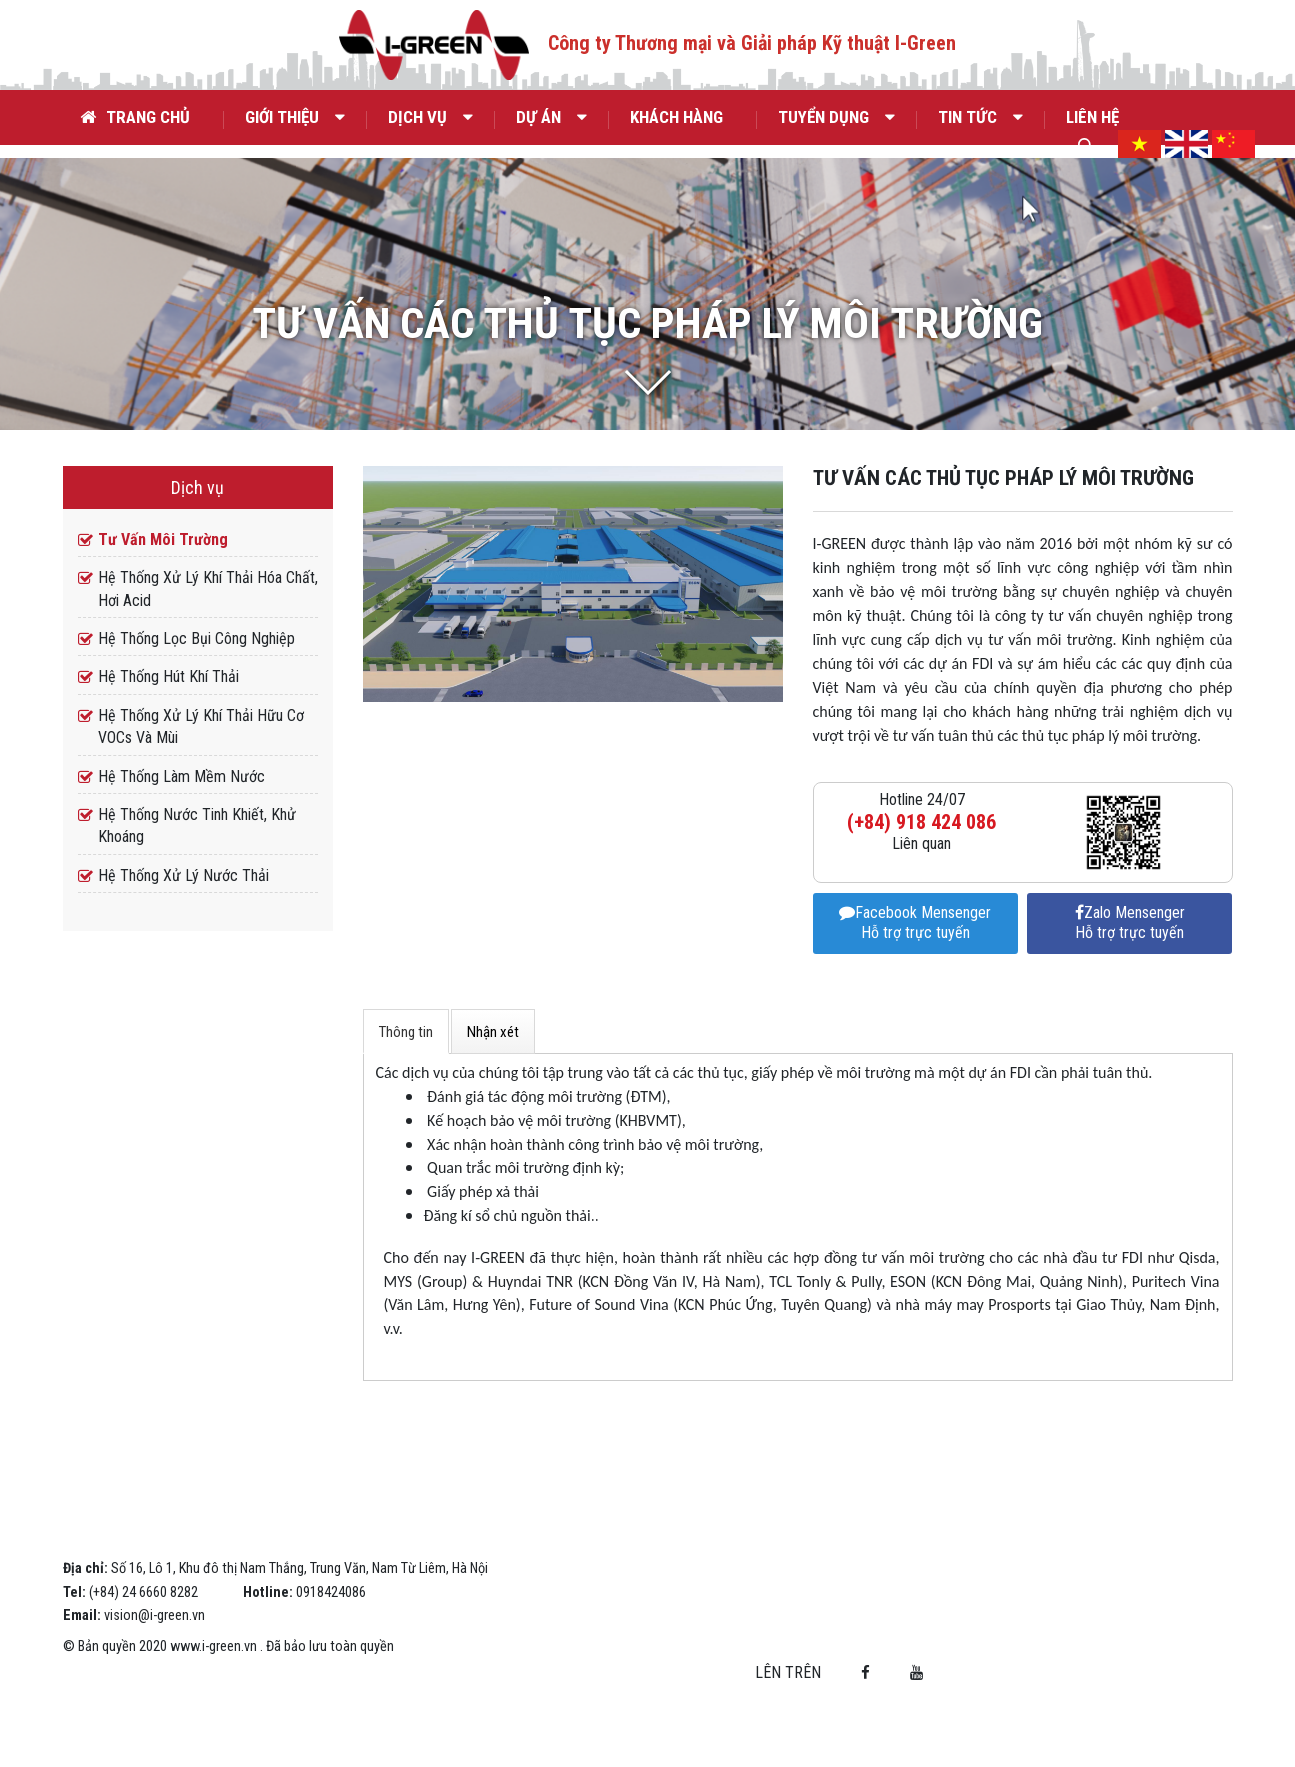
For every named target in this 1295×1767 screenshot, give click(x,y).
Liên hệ (1092, 117)
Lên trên (1097, 1667)
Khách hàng (676, 117)
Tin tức (980, 117)
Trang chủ (135, 117)
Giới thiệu (295, 117)
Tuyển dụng (836, 117)
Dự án (551, 117)
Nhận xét (493, 1079)
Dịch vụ (430, 117)
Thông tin (406, 1079)
